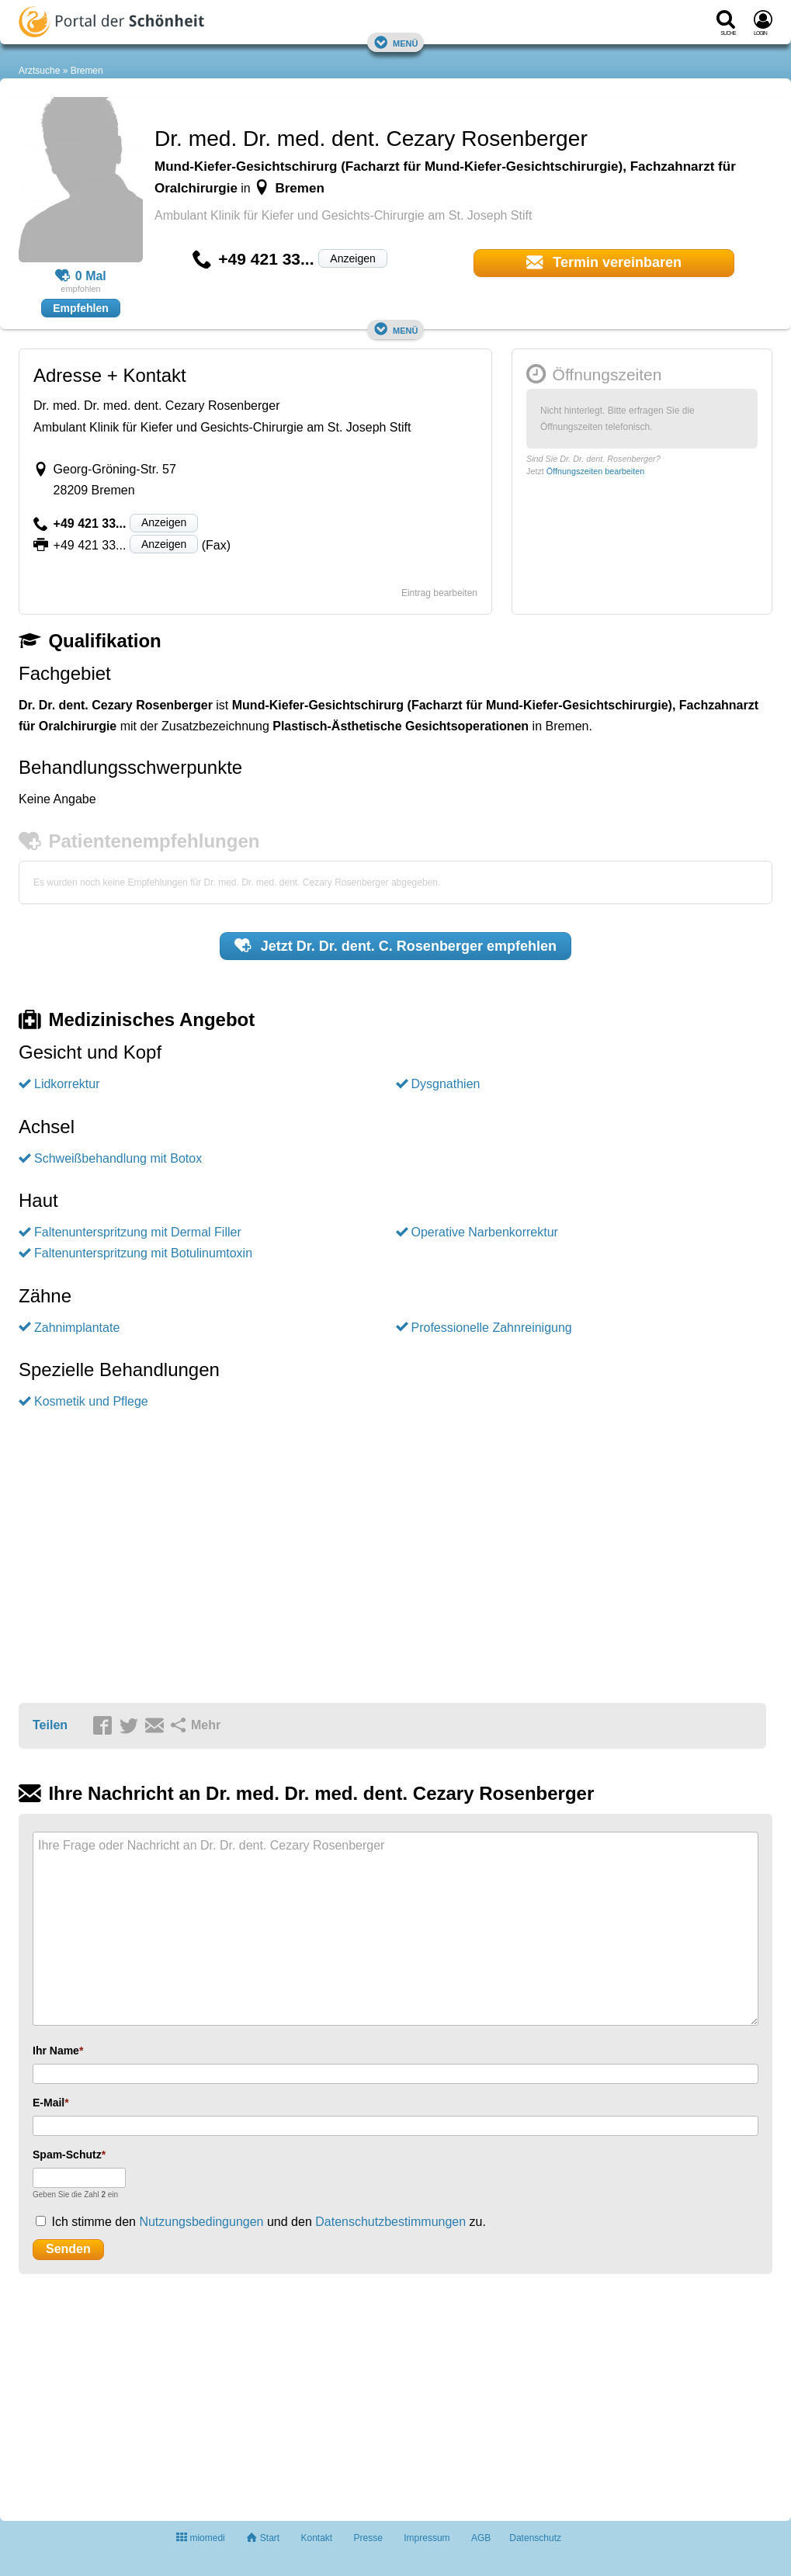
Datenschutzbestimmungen (390, 2221)
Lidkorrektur (66, 1083)
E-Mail (48, 2102)
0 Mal (80, 276)
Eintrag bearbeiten (439, 593)
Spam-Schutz (67, 2154)
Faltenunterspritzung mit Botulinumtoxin (143, 1253)
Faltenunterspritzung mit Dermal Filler (137, 1232)
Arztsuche (39, 70)
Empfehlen (81, 308)
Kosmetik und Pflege (91, 1401)
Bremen (87, 70)
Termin (604, 262)
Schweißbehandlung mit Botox (118, 1158)
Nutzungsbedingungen (201, 2221)
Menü (395, 42)
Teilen (50, 1725)
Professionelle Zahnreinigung (491, 1327)
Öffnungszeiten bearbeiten (595, 471)
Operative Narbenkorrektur (484, 1232)
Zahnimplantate (77, 1327)
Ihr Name (56, 2050)
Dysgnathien (445, 1083)
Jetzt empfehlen (395, 945)
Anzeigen (352, 258)
